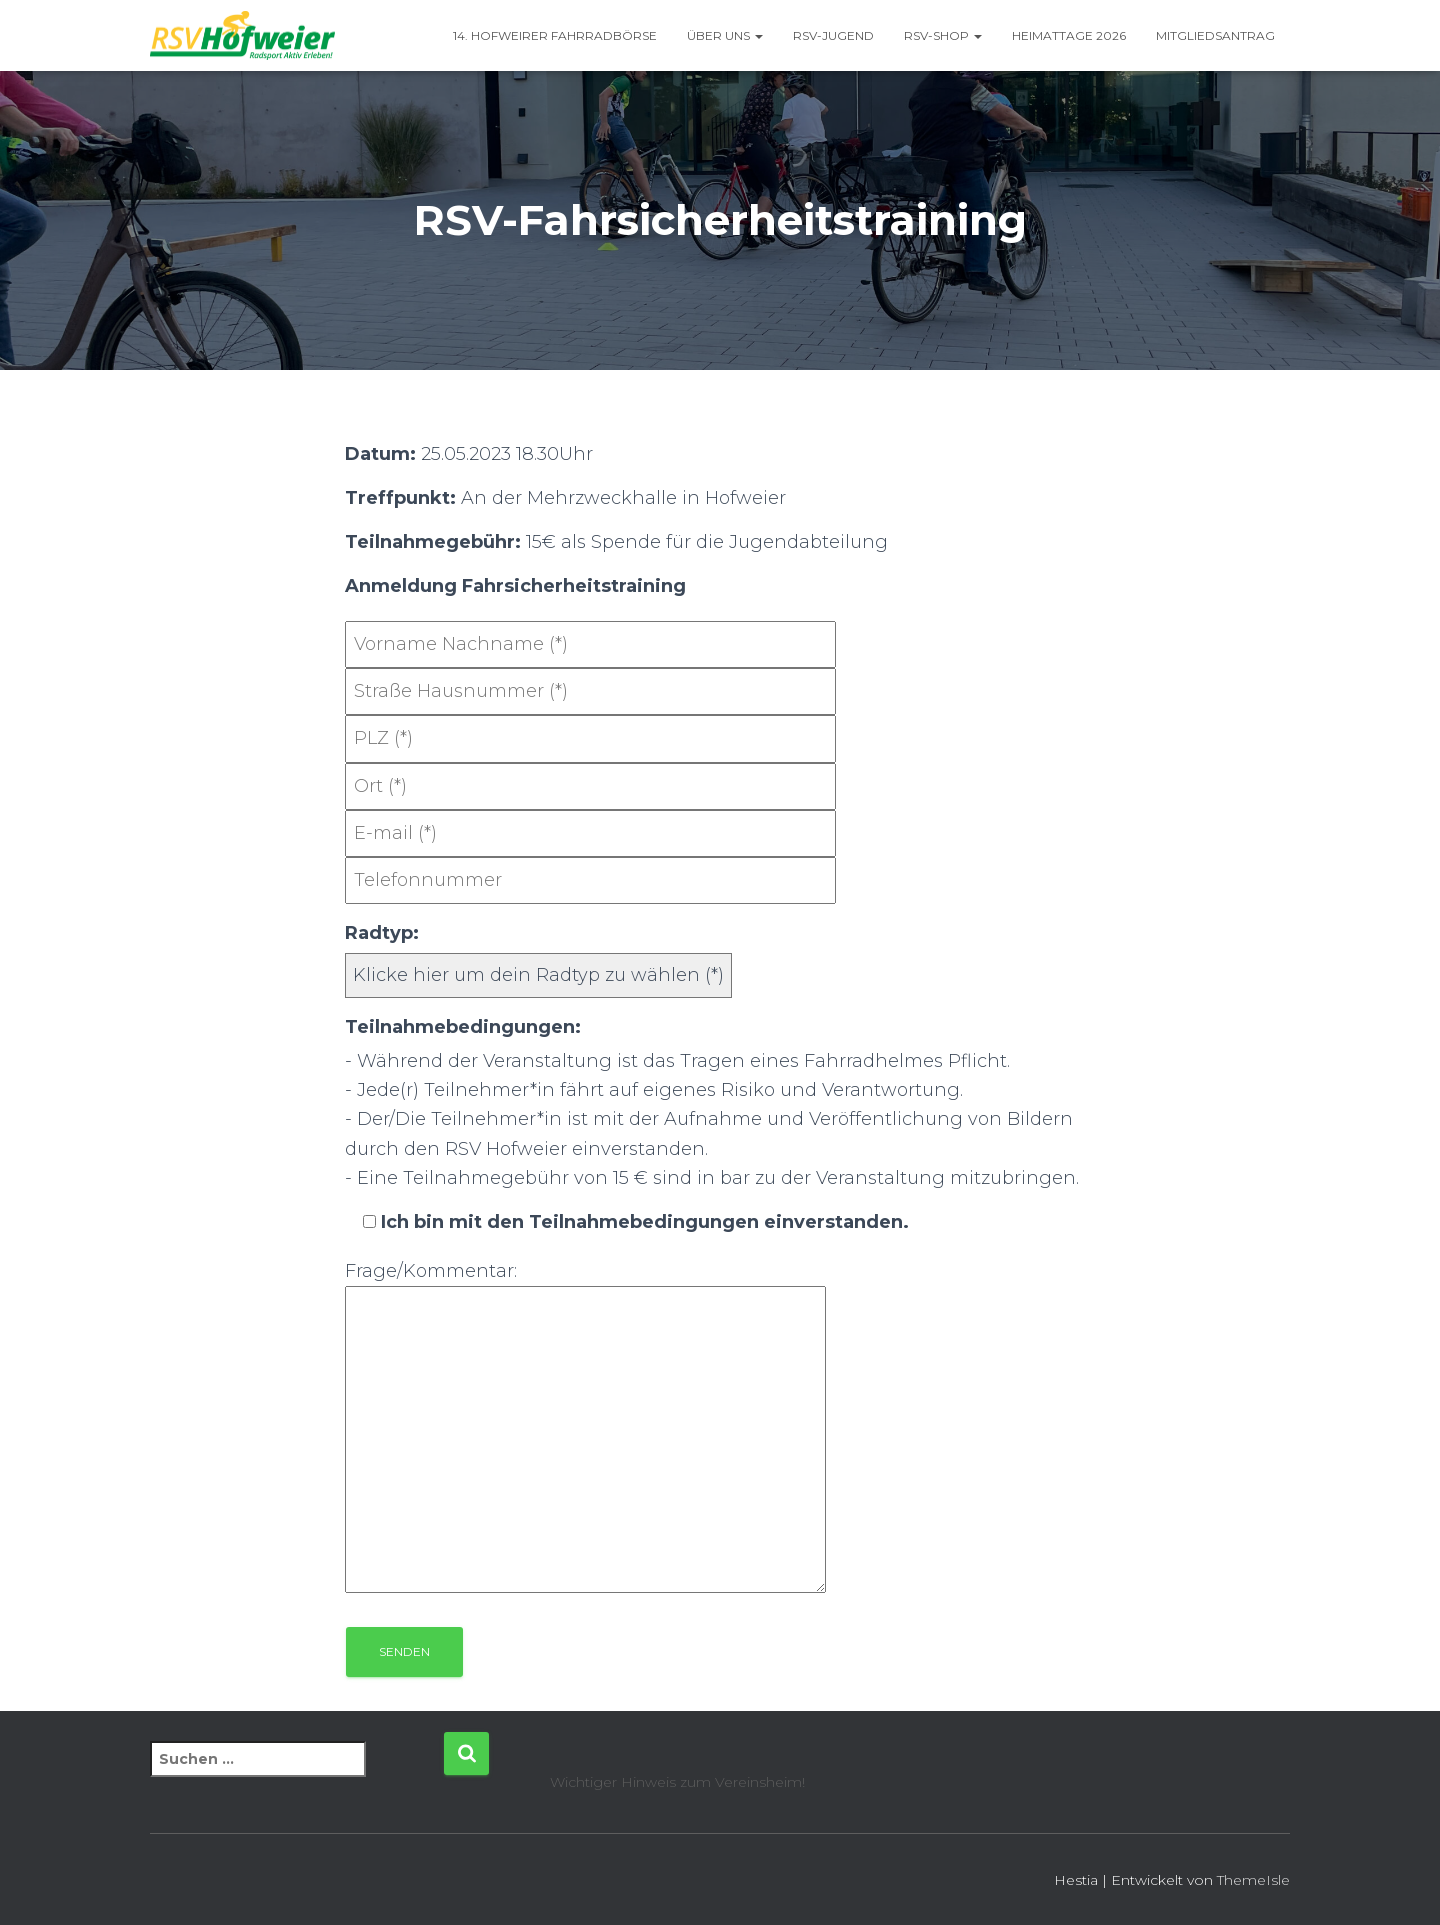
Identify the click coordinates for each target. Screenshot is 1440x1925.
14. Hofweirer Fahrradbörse (555, 35)
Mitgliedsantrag (1215, 35)
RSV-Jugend (833, 35)
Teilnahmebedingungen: (463, 1027)
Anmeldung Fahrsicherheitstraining (515, 586)
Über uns (725, 35)
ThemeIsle (1253, 1880)
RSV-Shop (943, 35)
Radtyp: (382, 933)
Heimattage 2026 (1069, 35)
